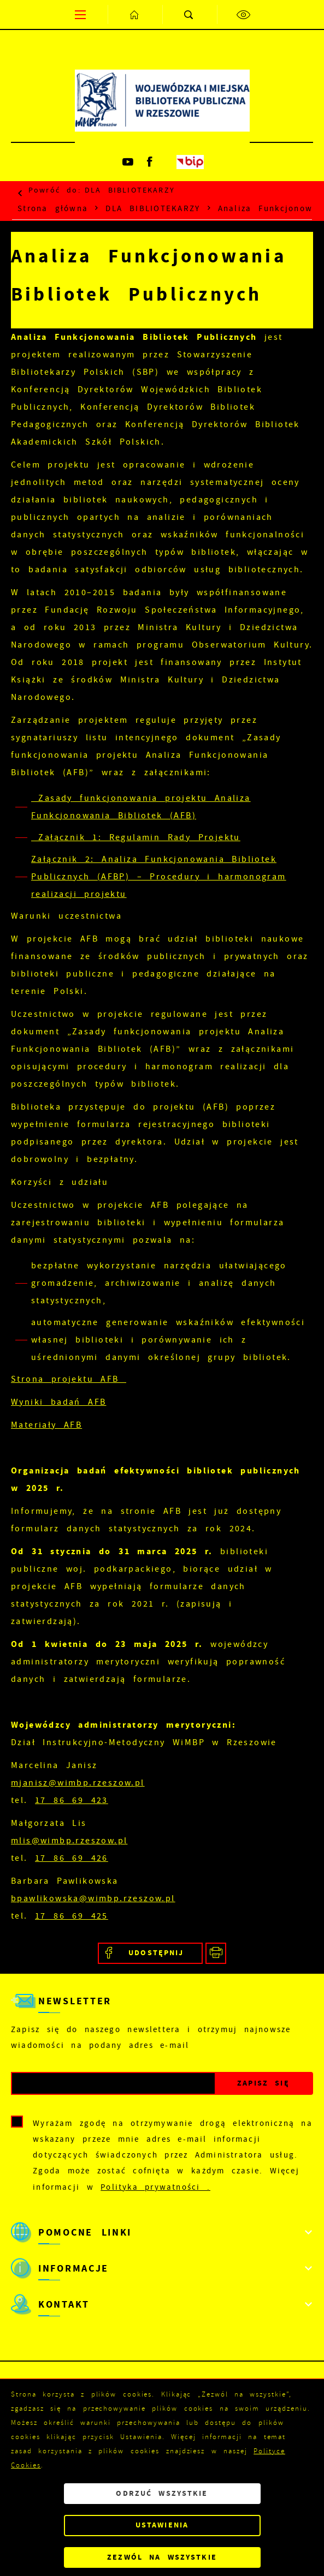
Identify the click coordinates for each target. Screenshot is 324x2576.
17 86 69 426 (71, 1858)
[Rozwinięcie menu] (162, 2232)
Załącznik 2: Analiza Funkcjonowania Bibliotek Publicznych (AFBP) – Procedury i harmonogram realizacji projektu (158, 877)
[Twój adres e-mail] (113, 2083)
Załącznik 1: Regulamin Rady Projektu (135, 837)
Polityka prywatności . (155, 2187)
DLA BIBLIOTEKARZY (130, 190)
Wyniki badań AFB (58, 1402)
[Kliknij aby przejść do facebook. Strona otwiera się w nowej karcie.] (151, 162)
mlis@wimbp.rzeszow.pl (69, 1840)
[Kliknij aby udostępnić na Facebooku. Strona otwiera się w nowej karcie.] (150, 1953)
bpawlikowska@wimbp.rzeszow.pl (93, 1898)
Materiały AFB (46, 1424)
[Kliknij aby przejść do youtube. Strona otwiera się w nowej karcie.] (129, 162)
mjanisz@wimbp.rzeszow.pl (78, 1782)
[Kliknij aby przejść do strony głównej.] (135, 14)
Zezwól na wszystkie (162, 2557)
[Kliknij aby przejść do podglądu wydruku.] (216, 1953)
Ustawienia (162, 2525)
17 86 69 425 (71, 1915)
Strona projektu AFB (68, 1379)
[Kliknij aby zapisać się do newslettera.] (263, 2083)
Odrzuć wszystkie (162, 2493)
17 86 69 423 (71, 1800)
